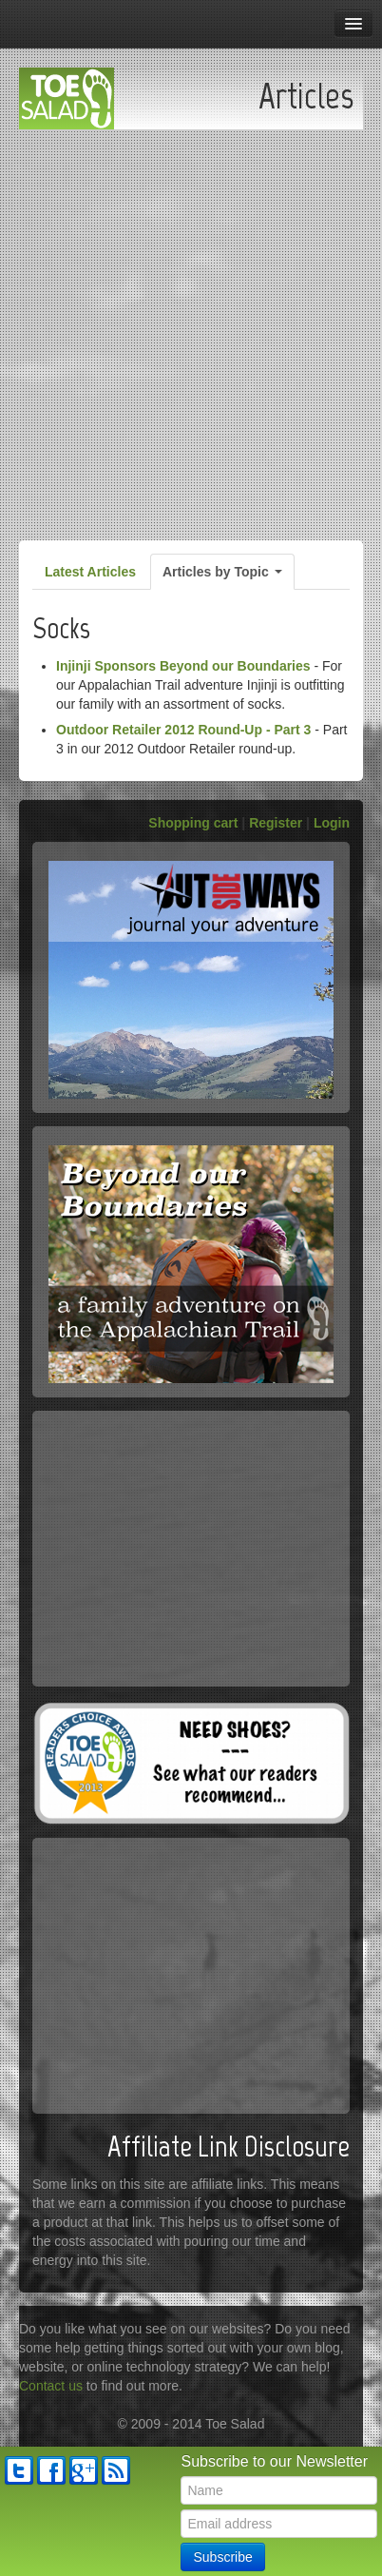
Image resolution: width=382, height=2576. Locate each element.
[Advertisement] (191, 330)
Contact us (51, 2385)
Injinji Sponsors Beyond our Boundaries (183, 665)
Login (332, 822)
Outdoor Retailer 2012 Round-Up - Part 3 (183, 729)
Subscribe (222, 2557)
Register (275, 822)
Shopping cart (193, 822)
